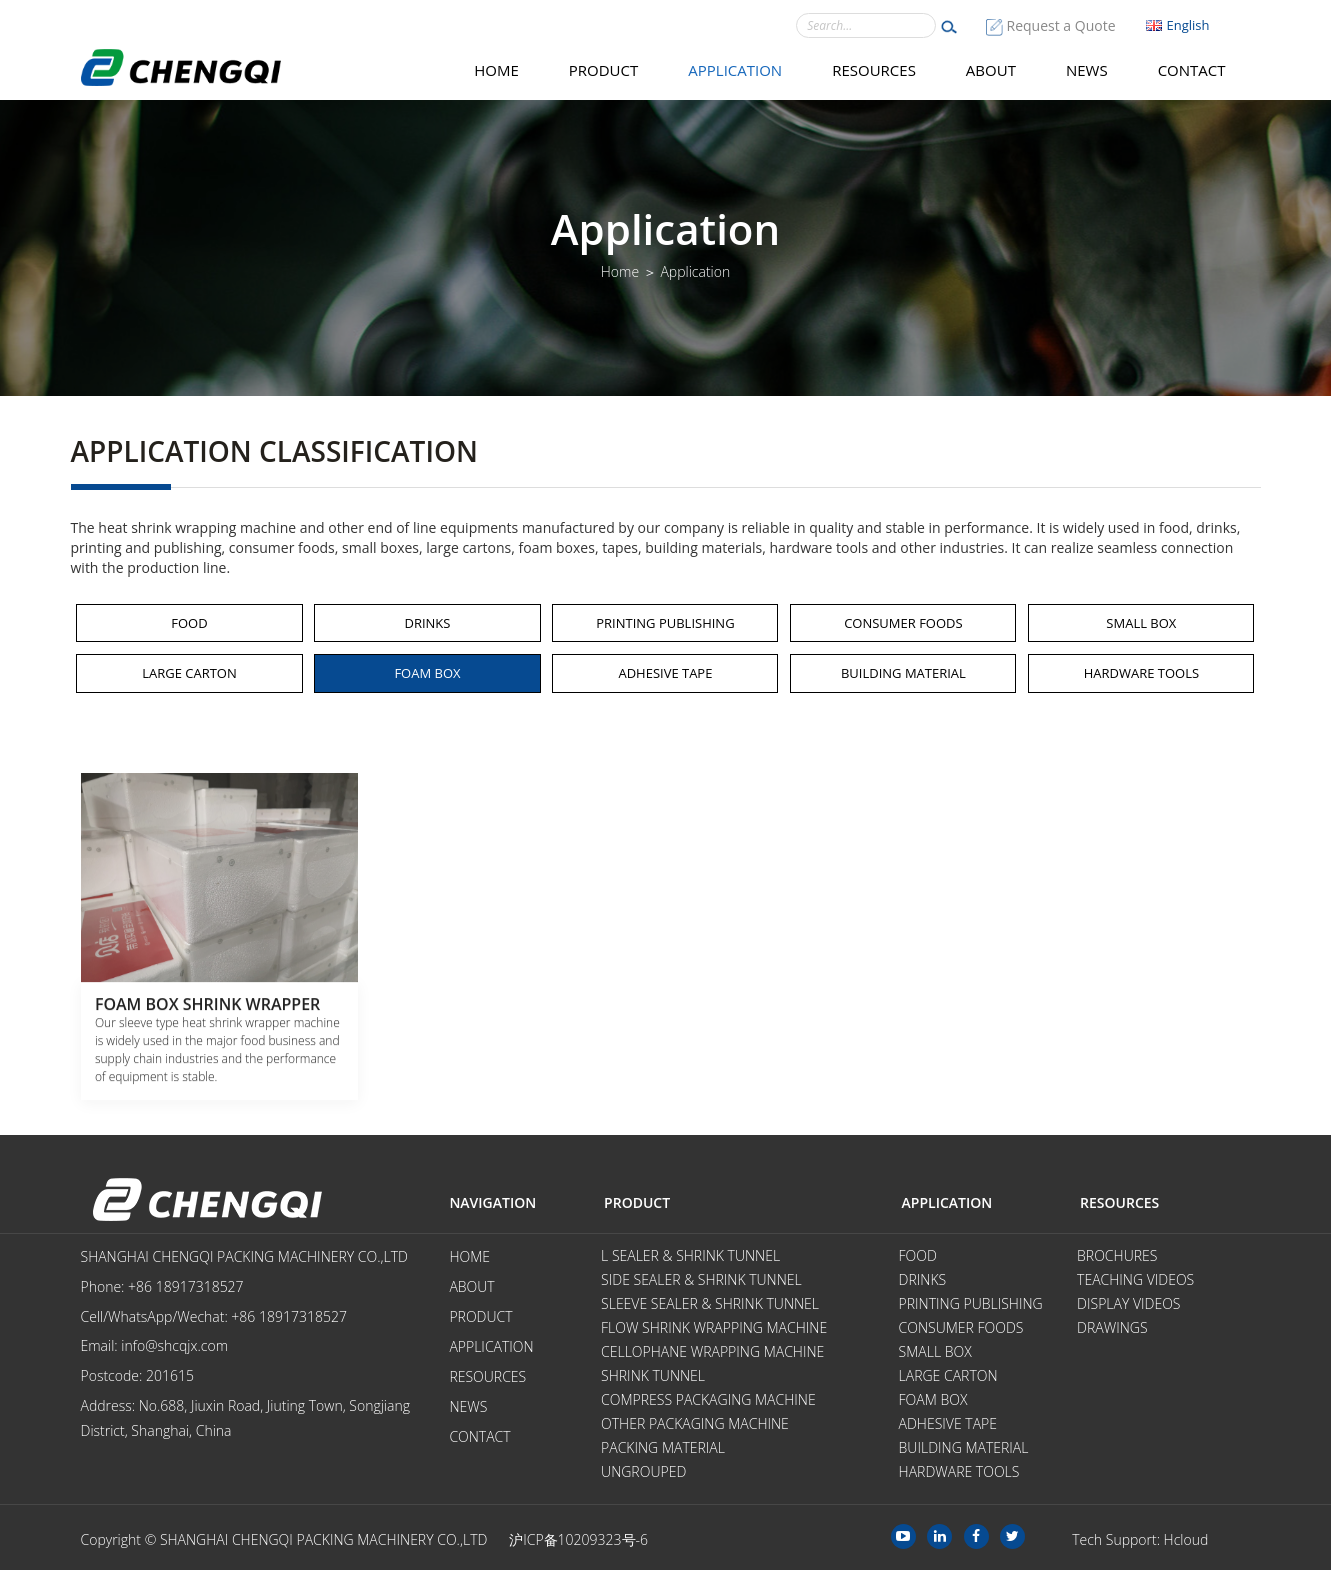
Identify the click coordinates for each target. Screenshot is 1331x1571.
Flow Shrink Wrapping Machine (714, 1328)
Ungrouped (643, 1472)
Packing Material (663, 1448)
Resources (874, 70)
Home (496, 70)
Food (189, 623)
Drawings (1112, 1328)
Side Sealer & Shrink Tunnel (701, 1280)
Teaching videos (1135, 1280)
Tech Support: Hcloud (1140, 1540)
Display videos (1128, 1304)
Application (735, 70)
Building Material (903, 673)
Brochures (1117, 1256)
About (991, 70)
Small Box (1141, 623)
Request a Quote (1061, 25)
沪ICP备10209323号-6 (578, 1540)
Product (603, 70)
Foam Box (427, 673)
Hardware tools (1141, 673)
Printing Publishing (665, 623)
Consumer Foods (903, 623)
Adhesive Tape (665, 673)
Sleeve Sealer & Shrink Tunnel (710, 1304)
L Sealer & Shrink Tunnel (690, 1256)
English (1178, 25)
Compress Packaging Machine (708, 1400)
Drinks (427, 623)
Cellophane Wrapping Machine (712, 1352)
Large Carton (189, 673)
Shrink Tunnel (653, 1376)
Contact (1192, 70)
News (1087, 70)
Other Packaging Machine (695, 1424)
